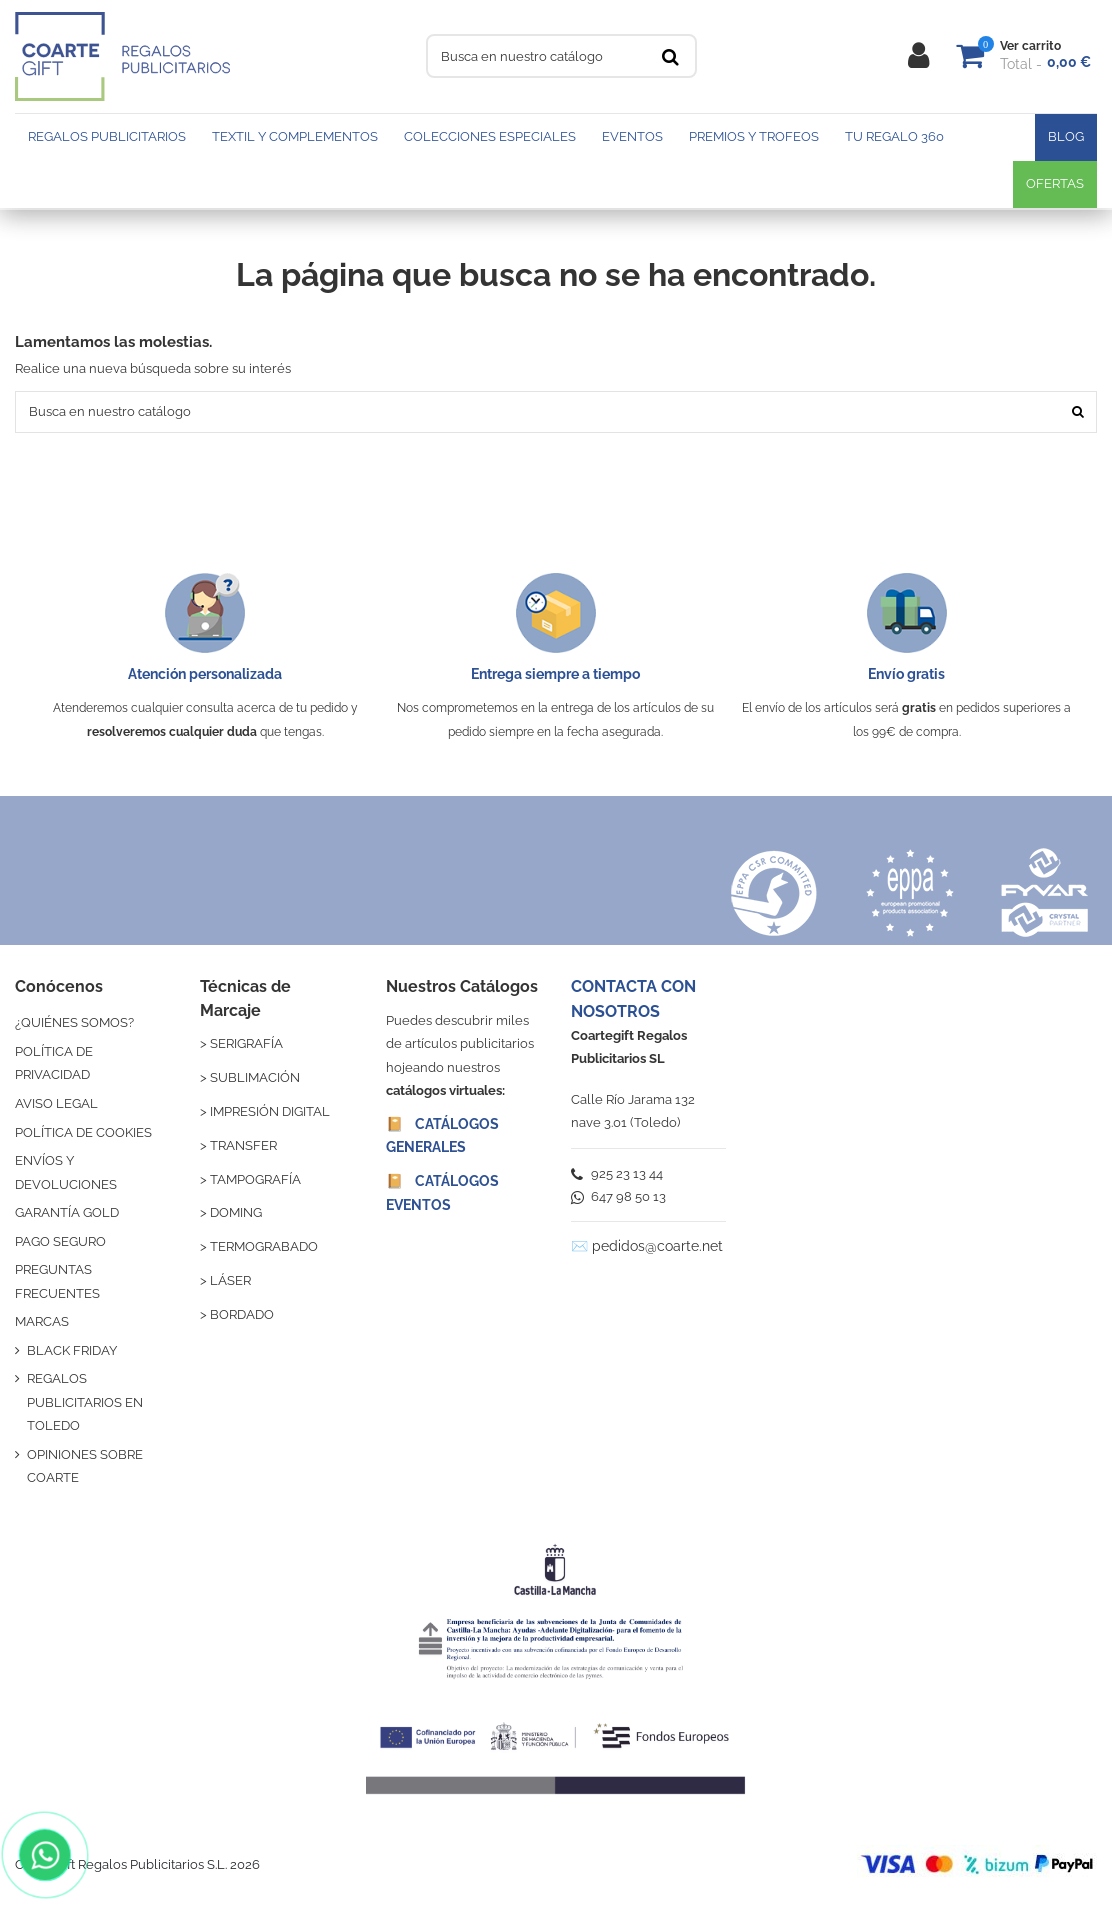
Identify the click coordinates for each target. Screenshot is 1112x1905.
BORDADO (242, 1314)
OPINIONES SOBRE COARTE (85, 1466)
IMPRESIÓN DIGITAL (270, 1111)
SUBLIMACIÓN (255, 1077)
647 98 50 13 (618, 1196)
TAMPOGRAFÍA (255, 1179)
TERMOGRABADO (264, 1246)
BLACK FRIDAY (72, 1350)
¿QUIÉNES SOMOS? (74, 1022)
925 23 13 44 (617, 1173)
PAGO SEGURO (60, 1241)
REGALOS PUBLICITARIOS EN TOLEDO (85, 1402)
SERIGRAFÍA (246, 1043)
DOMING (236, 1212)
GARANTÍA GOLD (67, 1212)
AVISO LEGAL (56, 1103)
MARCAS (42, 1321)
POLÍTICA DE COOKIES (83, 1132)
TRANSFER (243, 1145)
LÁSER (230, 1280)
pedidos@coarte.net (657, 1246)
